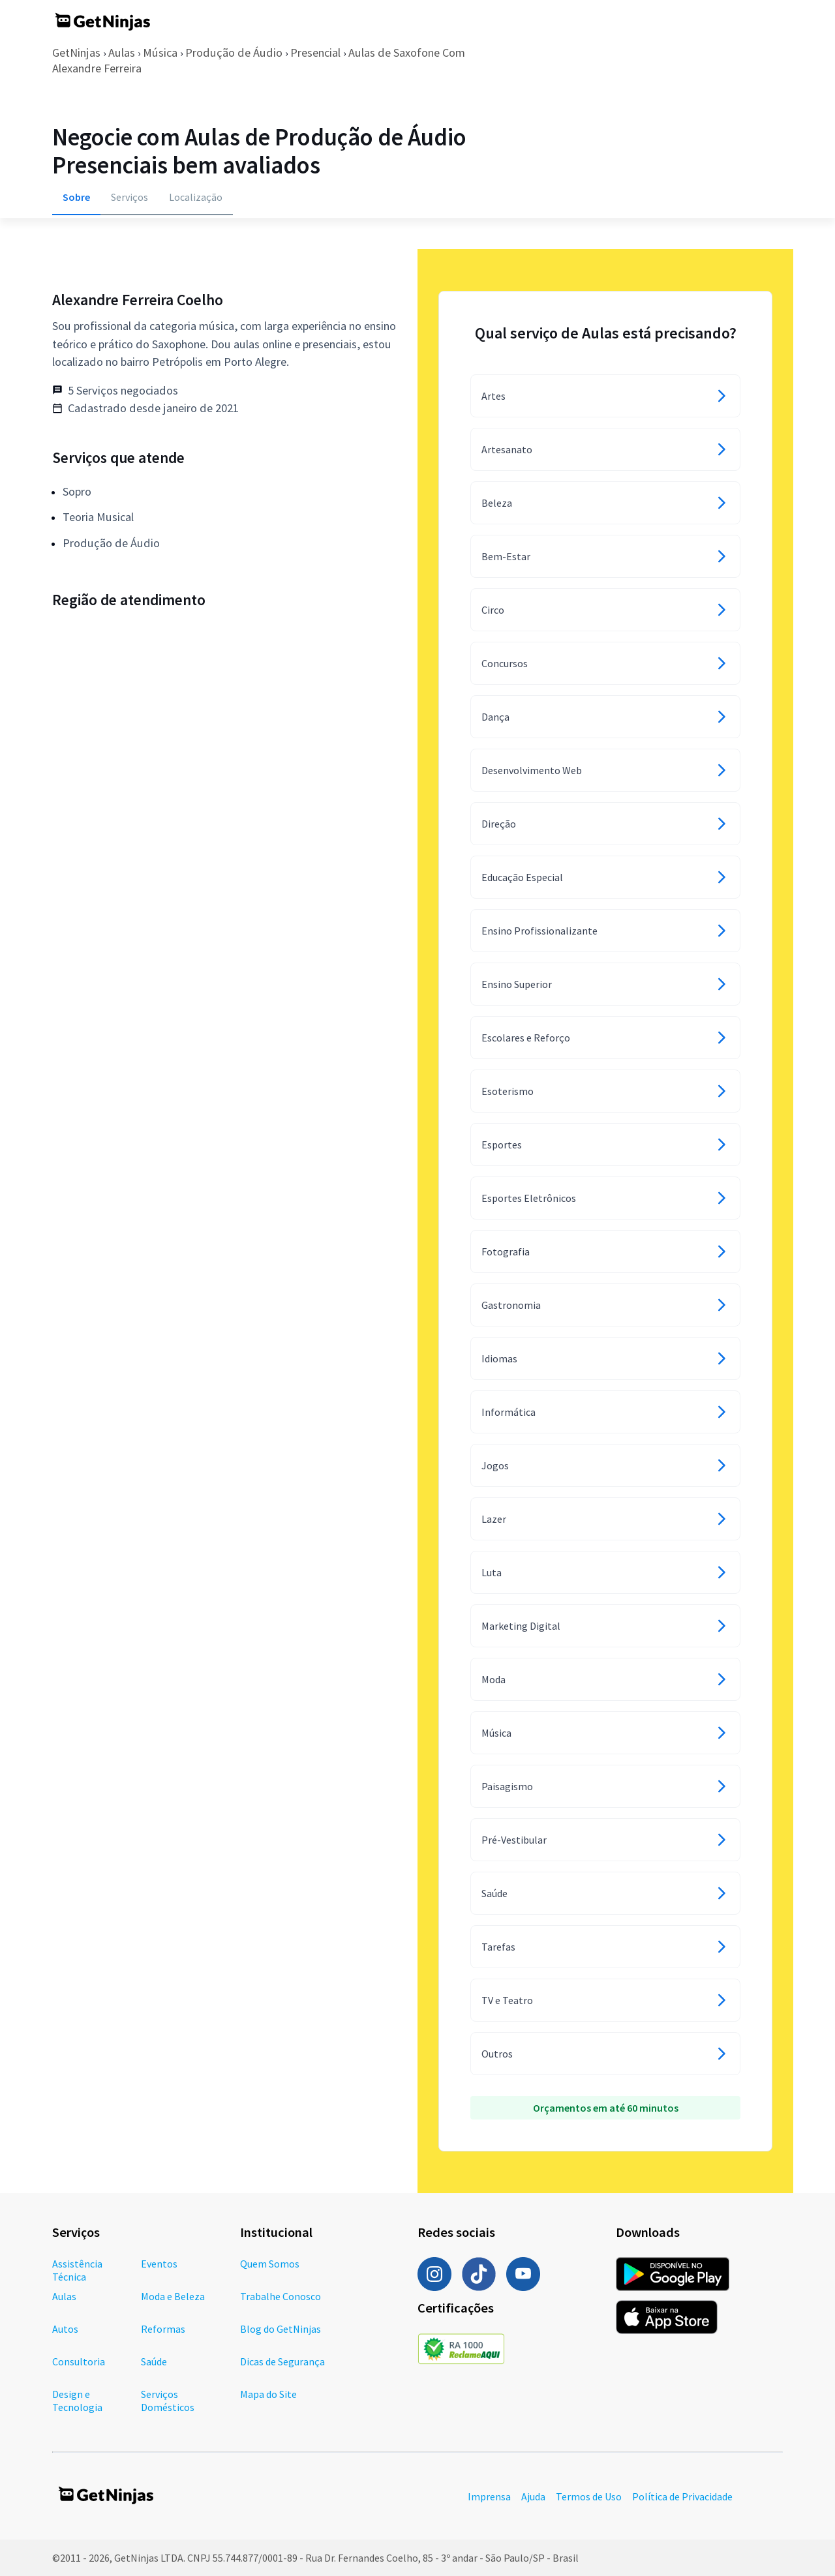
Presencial (315, 52)
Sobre (76, 196)
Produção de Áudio (233, 52)
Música (160, 52)
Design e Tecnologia (77, 2401)
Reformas (163, 2328)
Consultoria (78, 2361)
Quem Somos (269, 2263)
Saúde (154, 2361)
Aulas (121, 52)
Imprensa (489, 2496)
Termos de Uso (589, 2496)
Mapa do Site (268, 2394)
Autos (65, 2328)
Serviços (129, 196)
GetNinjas (76, 52)
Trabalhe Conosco (280, 2296)
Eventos (159, 2263)
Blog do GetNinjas (280, 2328)
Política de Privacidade (682, 2496)
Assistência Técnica (77, 2270)
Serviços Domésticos (167, 2401)
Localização (195, 196)
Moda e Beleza (173, 2296)
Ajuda (533, 2496)
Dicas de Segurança (282, 2361)
